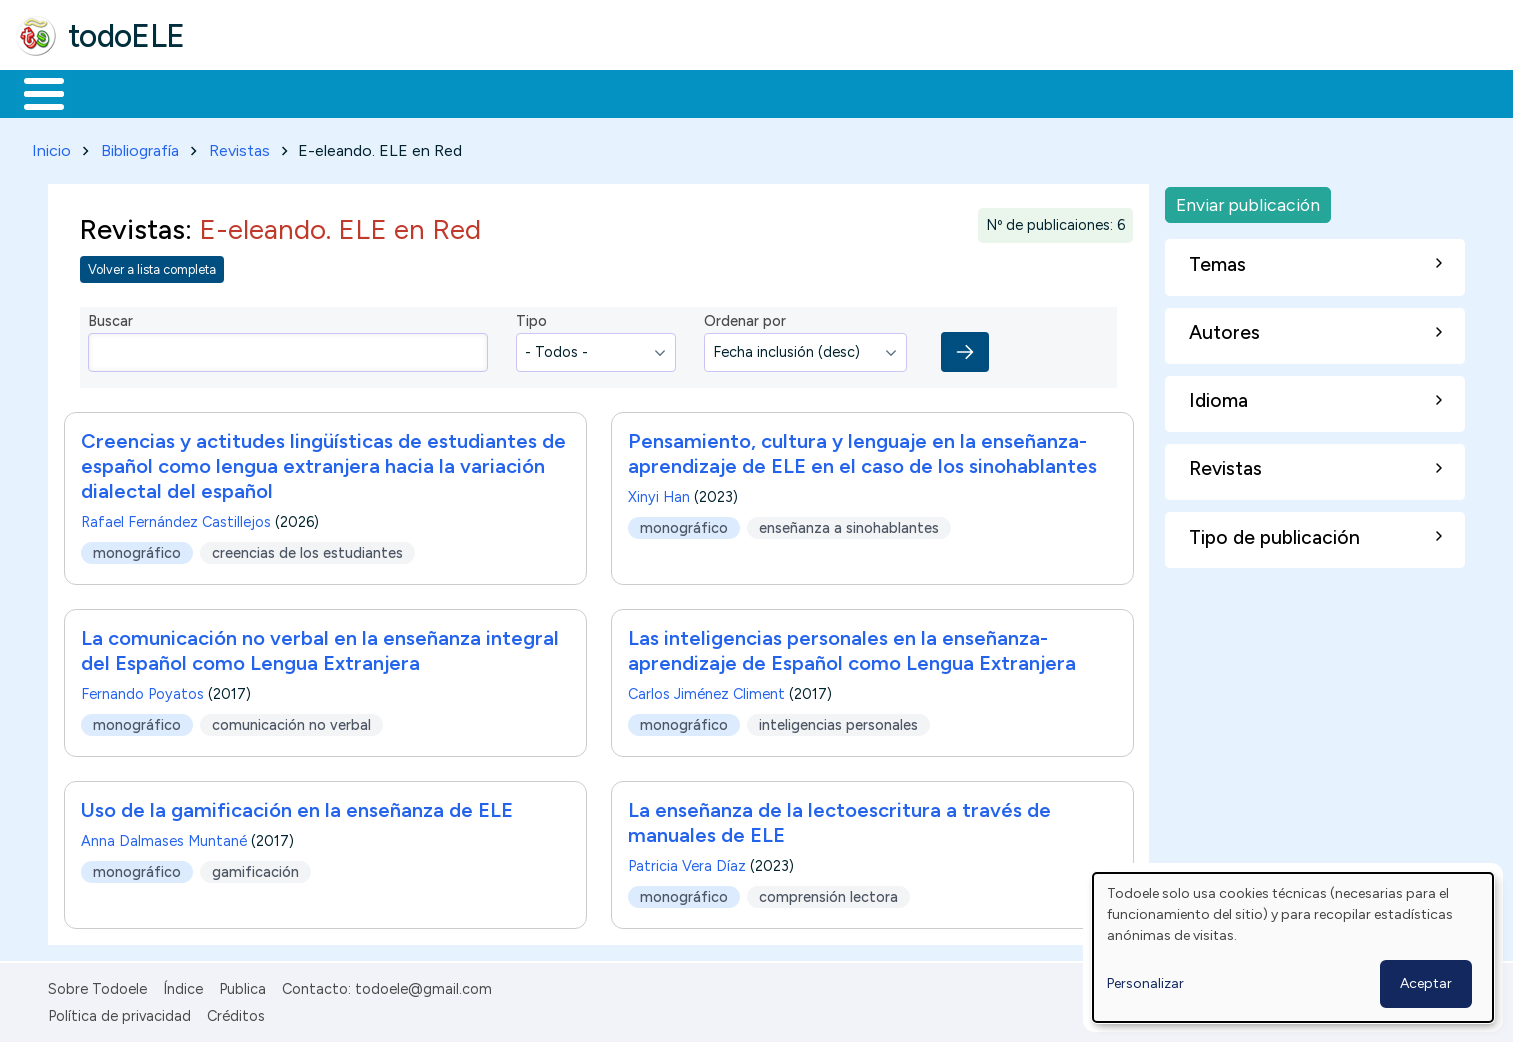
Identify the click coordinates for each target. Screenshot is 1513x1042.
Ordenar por (745, 318)
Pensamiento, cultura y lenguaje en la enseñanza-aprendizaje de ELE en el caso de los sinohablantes (862, 450)
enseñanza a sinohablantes (849, 524)
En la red (472, 92)
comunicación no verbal (291, 721)
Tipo (531, 318)
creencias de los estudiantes (307, 549)
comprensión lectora (828, 893)
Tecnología (598, 92)
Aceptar (1426, 983)
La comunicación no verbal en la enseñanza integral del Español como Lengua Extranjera (320, 647)
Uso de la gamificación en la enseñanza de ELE (297, 807)
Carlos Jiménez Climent (706, 691)
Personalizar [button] (1145, 983)
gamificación (255, 868)
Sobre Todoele (97, 986)
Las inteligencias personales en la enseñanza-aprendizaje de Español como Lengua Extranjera (852, 647)
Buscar (821, 92)
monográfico (137, 549)
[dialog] (1293, 947)
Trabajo (360, 92)
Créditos (236, 1012)
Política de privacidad (119, 1012)
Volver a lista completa (152, 265)
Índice (183, 986)
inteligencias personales (838, 721)
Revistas (239, 146)
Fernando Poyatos (142, 691)
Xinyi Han (659, 494)
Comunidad (731, 92)
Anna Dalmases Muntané (164, 838)
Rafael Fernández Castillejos (176, 519)
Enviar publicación (1248, 200)
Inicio (33, 92)
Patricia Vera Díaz (687, 863)
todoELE (126, 36)
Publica (242, 986)
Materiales (112, 92)
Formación (241, 92)
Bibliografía (140, 146)
